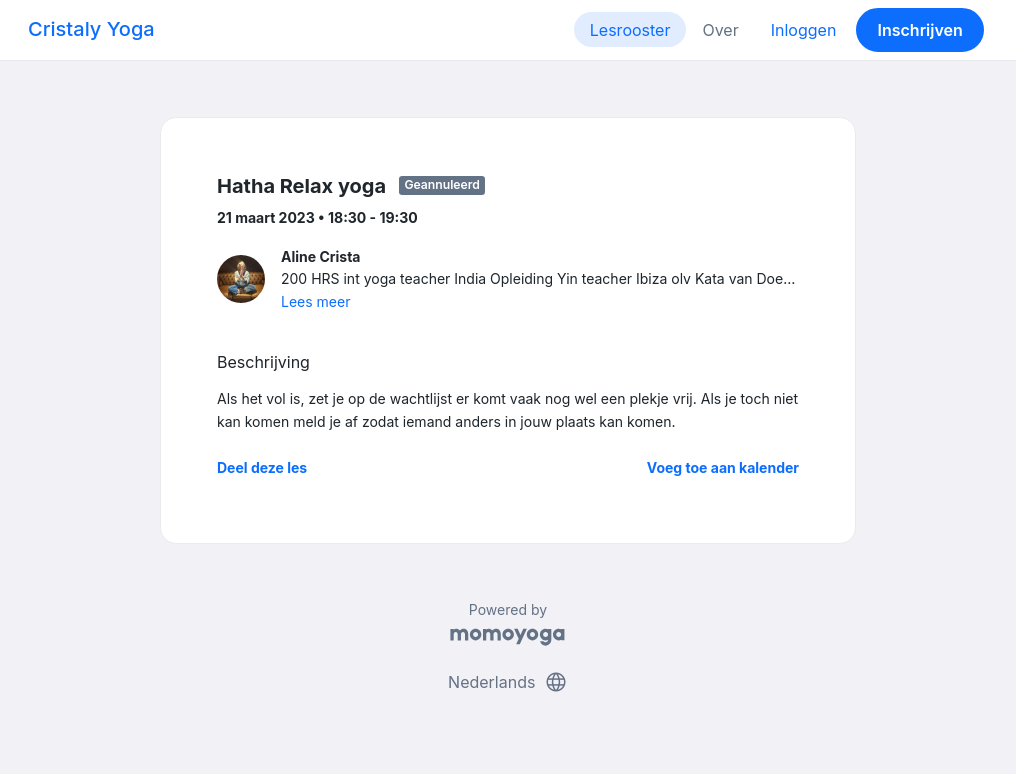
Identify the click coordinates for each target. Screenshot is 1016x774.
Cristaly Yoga (91, 29)
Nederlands (508, 682)
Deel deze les (262, 467)
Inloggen (804, 30)
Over (720, 30)
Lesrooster (630, 30)
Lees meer (315, 301)
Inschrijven (920, 30)
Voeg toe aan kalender (723, 467)
